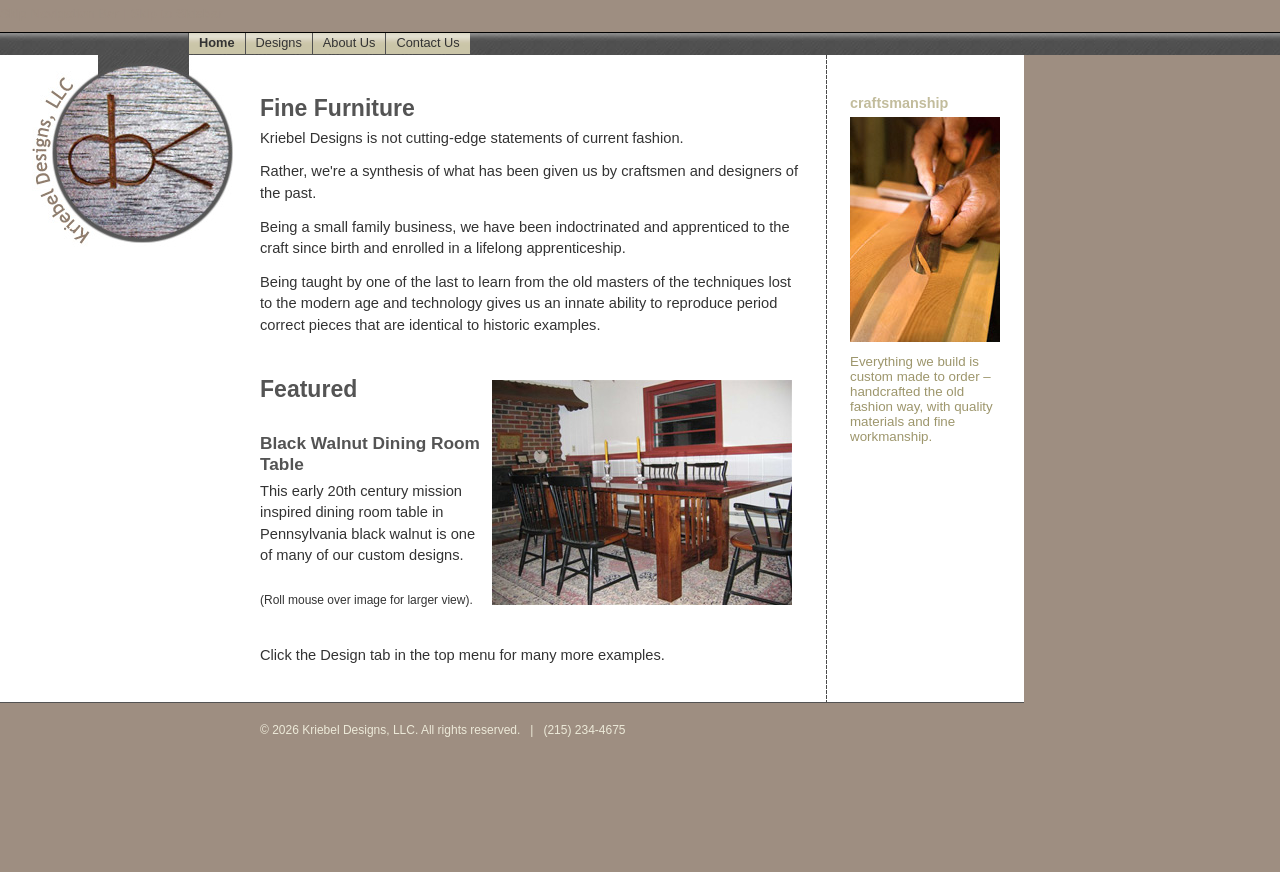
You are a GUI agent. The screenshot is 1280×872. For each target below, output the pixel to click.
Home (217, 42)
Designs (279, 42)
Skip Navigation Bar (59, 13)
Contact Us (427, 42)
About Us (349, 42)
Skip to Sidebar (176, 13)
